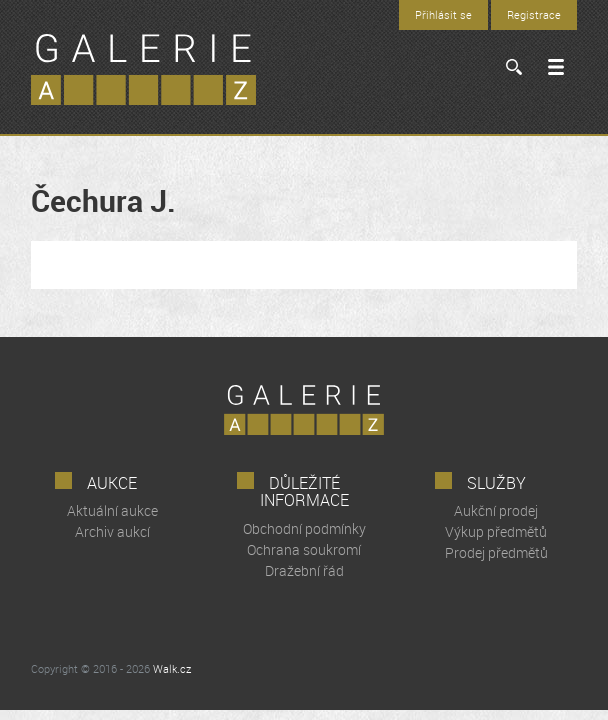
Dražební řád (304, 570)
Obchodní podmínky (304, 528)
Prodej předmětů (496, 552)
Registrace (534, 14)
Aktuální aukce (112, 510)
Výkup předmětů (496, 531)
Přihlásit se (443, 14)
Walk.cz (172, 668)
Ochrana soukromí (304, 549)
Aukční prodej (496, 510)
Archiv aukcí (112, 531)
